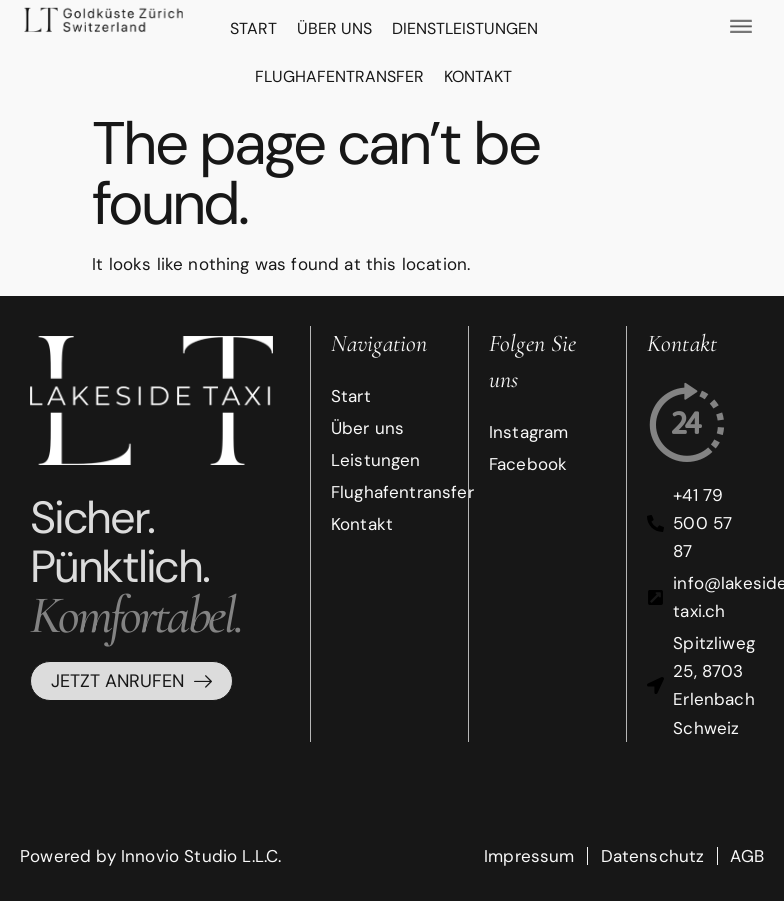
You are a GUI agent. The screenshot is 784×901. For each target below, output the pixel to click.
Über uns (334, 28)
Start (253, 28)
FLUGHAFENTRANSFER (339, 76)
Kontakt (478, 76)
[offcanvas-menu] (741, 25)
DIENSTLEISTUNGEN (465, 28)
